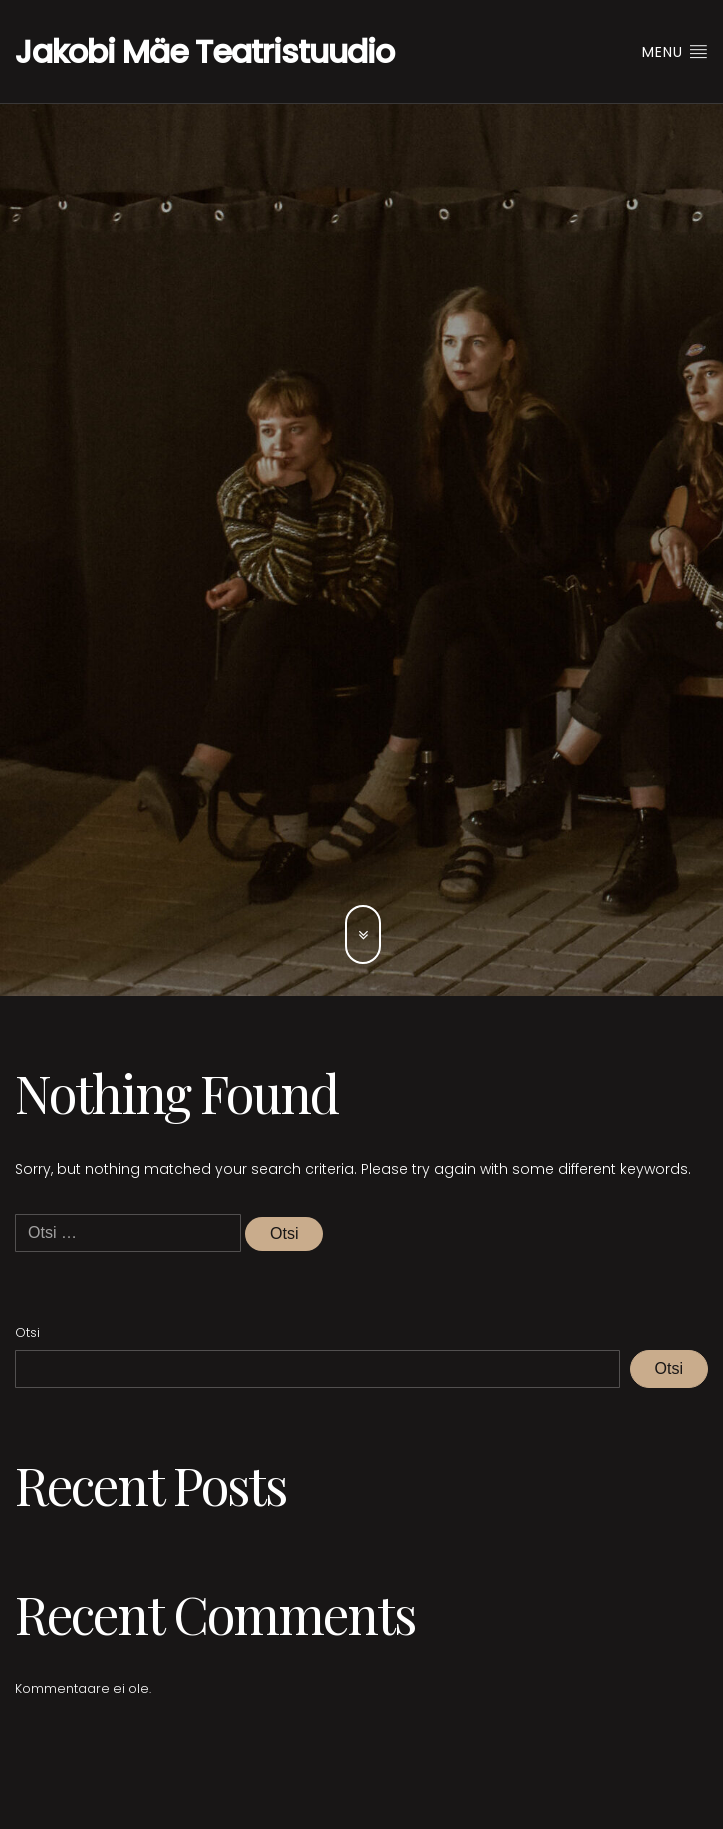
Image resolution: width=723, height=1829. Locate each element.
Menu (675, 52)
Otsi (27, 1332)
